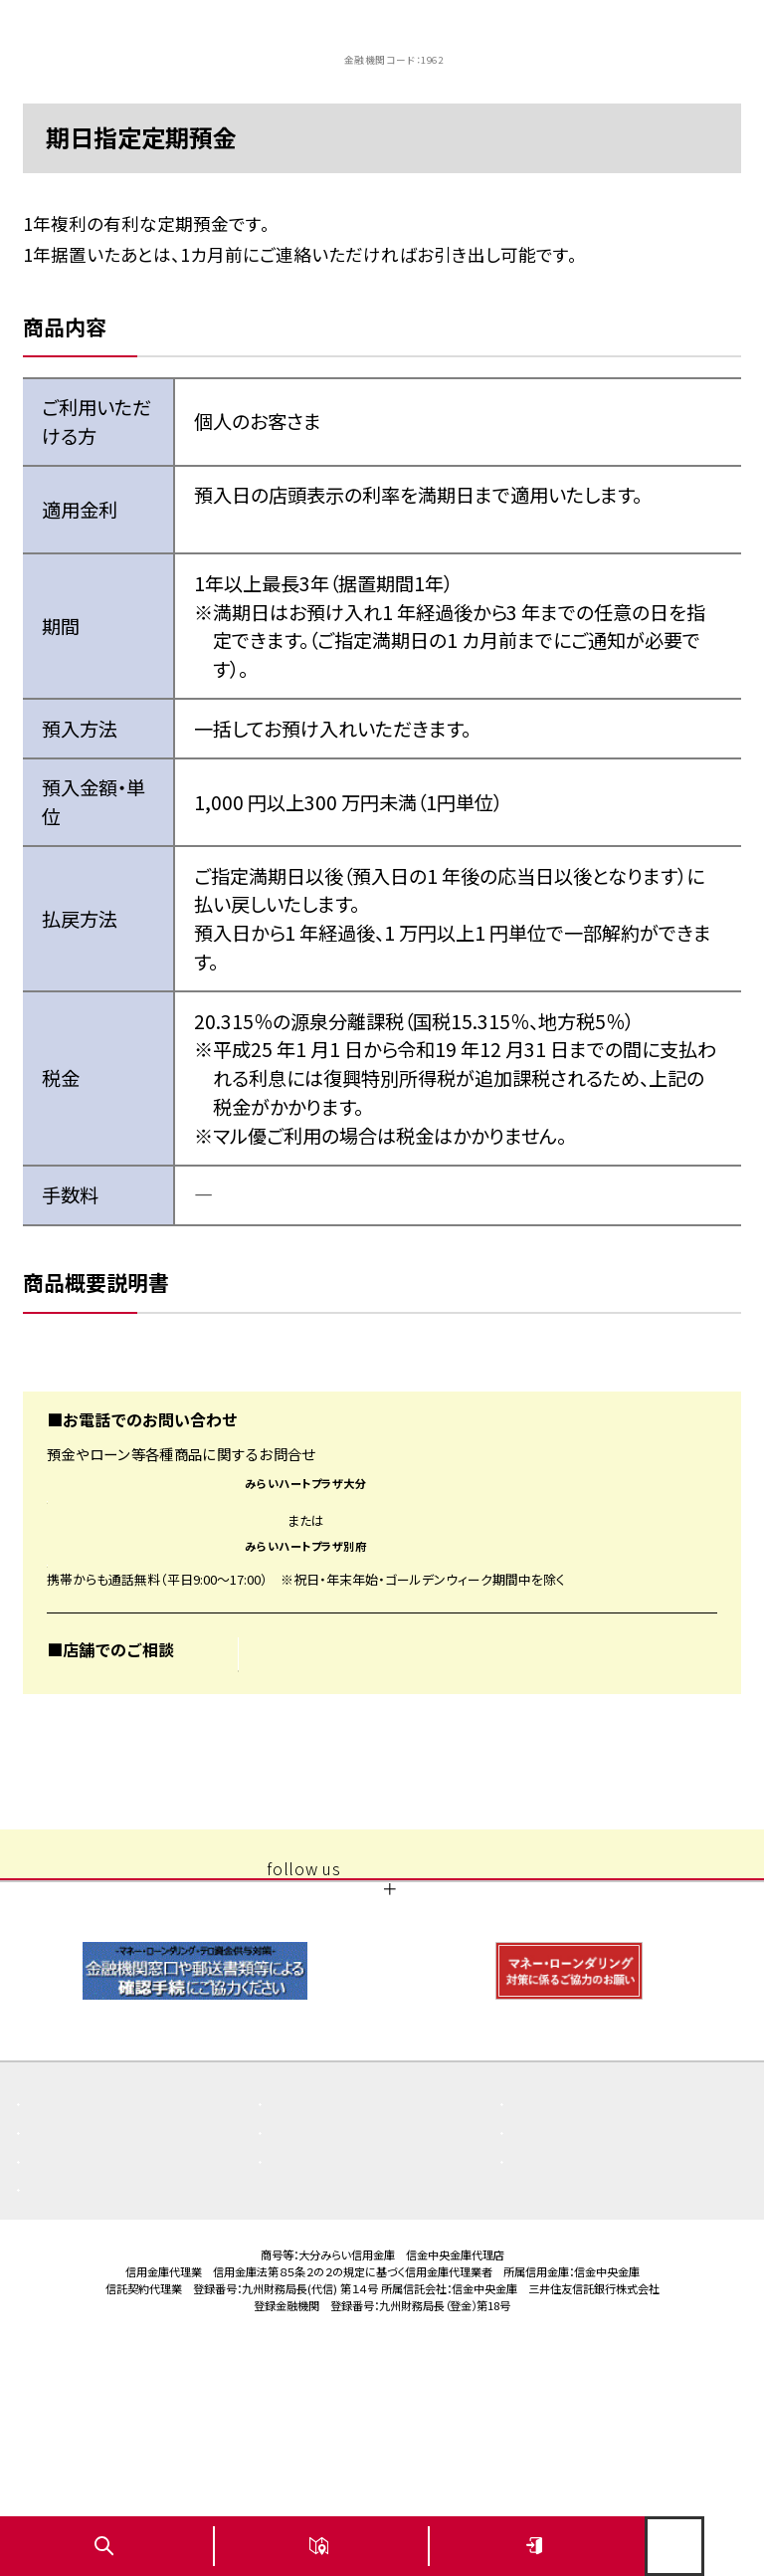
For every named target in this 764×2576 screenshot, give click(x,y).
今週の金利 (274, 523)
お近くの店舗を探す (323, 1731)
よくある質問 (78, 2273)
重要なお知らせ (329, 2273)
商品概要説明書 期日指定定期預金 (188, 1356)
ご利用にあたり (328, 2331)
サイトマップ (560, 2331)
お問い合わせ (81, 2360)
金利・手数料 (79, 2331)
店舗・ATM (315, 2302)
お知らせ (550, 2273)
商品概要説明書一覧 (103, 2302)
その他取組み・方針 (582, 2302)
